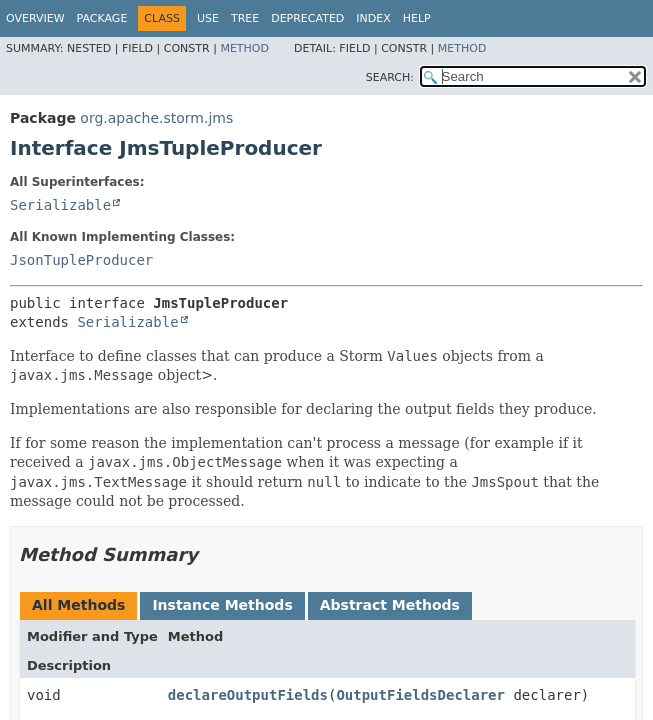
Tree (245, 18)
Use (208, 18)
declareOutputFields (248, 695)
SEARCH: (390, 77)
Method (244, 48)
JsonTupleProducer (81, 260)
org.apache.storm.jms (156, 118)
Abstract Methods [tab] (390, 605)
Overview (35, 18)
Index (373, 18)
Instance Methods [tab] (222, 605)
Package (102, 18)
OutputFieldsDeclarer (420, 695)
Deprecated (307, 18)
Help (417, 18)
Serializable (60, 205)
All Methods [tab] (78, 605)
